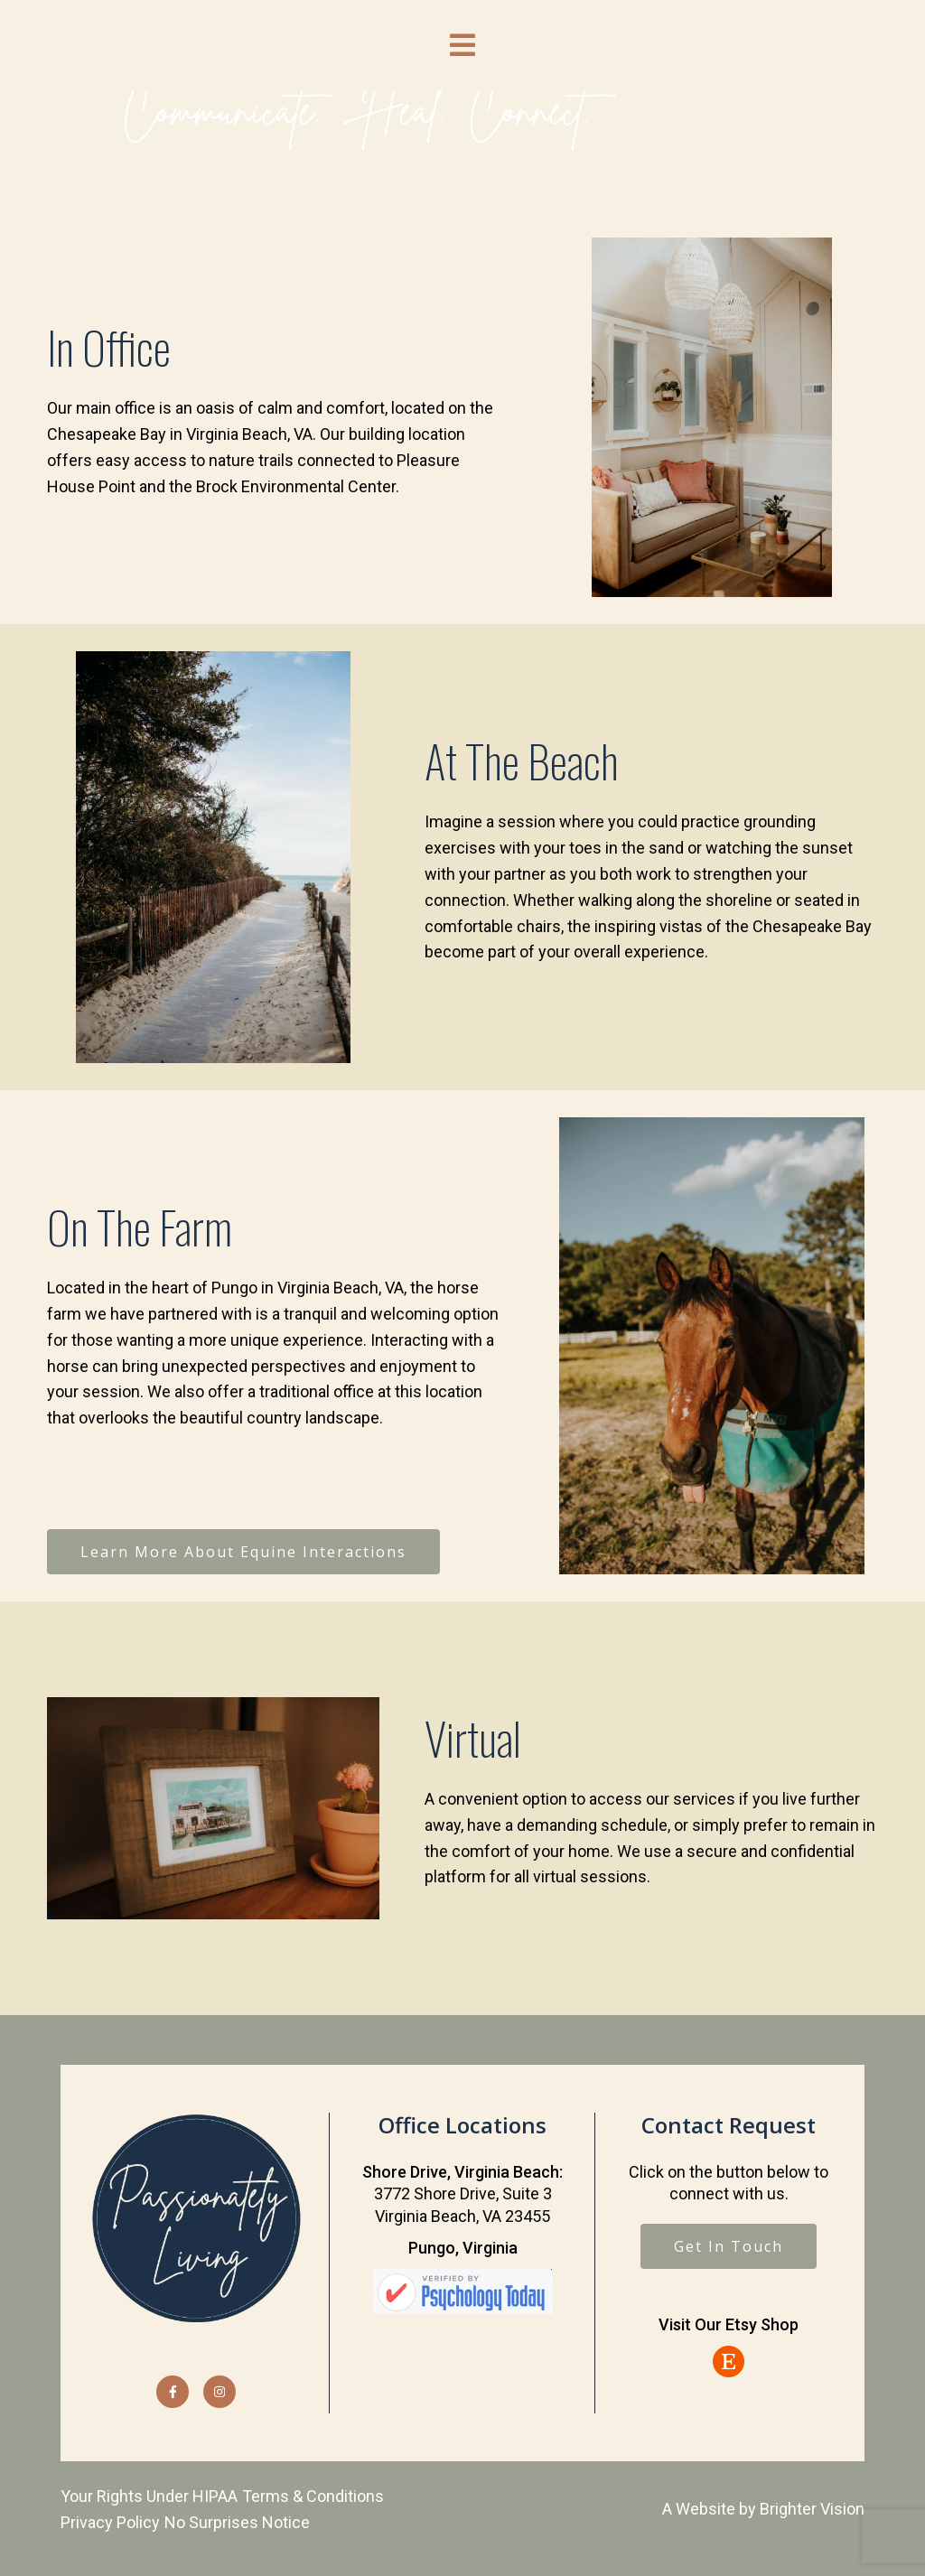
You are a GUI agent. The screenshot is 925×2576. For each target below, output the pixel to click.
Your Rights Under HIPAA (149, 2496)
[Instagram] (219, 2391)
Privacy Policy (110, 2522)
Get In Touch (728, 2246)
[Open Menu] (462, 45)
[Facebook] (172, 2391)
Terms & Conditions (313, 2496)
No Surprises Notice (237, 2522)
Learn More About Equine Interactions (243, 1552)
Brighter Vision (812, 2508)
